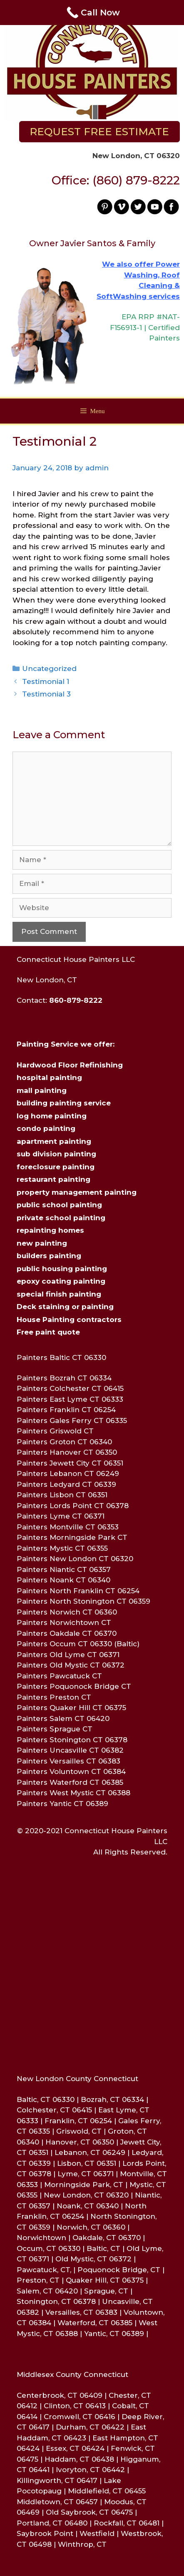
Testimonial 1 (45, 681)
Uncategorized (49, 668)
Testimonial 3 (46, 694)
